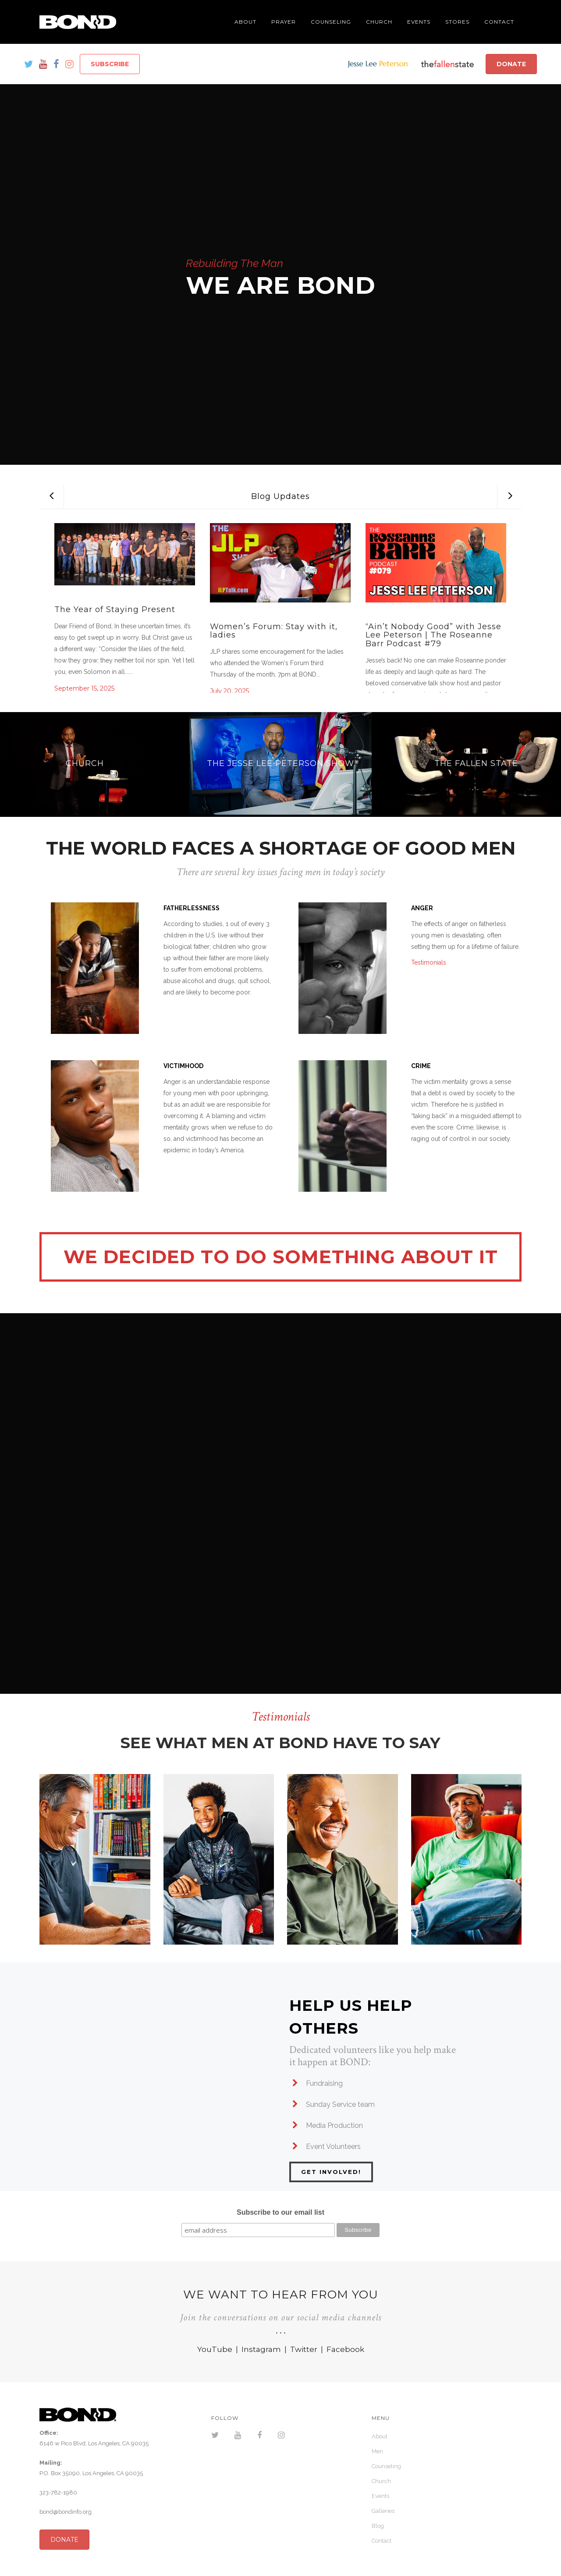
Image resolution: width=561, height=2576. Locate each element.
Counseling (386, 2466)
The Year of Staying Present (114, 609)
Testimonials (428, 962)
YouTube (214, 2349)
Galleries (383, 2511)
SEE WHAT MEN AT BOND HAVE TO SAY (280, 1742)
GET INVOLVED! (331, 2171)
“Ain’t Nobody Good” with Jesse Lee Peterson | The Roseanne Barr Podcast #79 (433, 635)
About (379, 2436)
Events (380, 2496)
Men (377, 2451)
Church (381, 2481)
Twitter (303, 2349)
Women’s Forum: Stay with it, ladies (273, 631)
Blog (378, 2526)
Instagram (261, 2349)
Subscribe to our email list (280, 2212)
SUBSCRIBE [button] (110, 64)
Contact (381, 2540)
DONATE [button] (511, 64)
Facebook (345, 2349)
